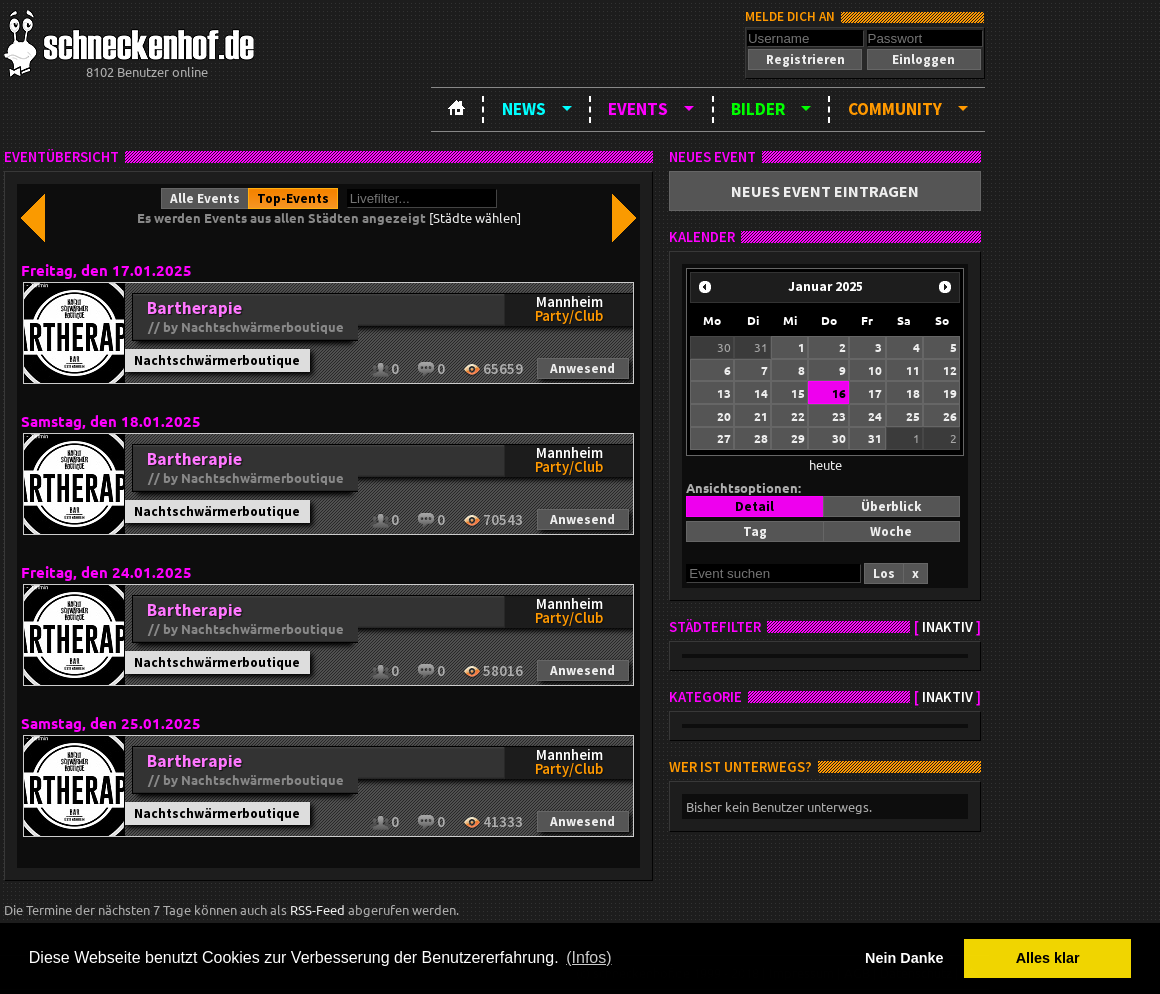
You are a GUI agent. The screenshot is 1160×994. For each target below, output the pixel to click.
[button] (805, 59)
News (524, 109)
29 (798, 438)
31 (761, 347)
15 (798, 393)
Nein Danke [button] (904, 958)
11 (913, 370)
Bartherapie (194, 308)
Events (638, 109)
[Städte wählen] (475, 217)
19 (950, 393)
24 (875, 416)
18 (913, 393)
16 (839, 393)
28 (761, 438)
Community (895, 109)
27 (724, 438)
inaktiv (947, 627)
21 (761, 416)
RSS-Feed (317, 909)
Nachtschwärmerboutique (217, 360)
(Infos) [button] (588, 957)
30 (724, 347)
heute (825, 464)
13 (724, 393)
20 (724, 416)
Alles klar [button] (1048, 958)
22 (798, 416)
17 (875, 393)
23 (839, 416)
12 (950, 370)
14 (761, 393)
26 (950, 416)
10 (875, 370)
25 (913, 416)
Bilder (758, 109)
